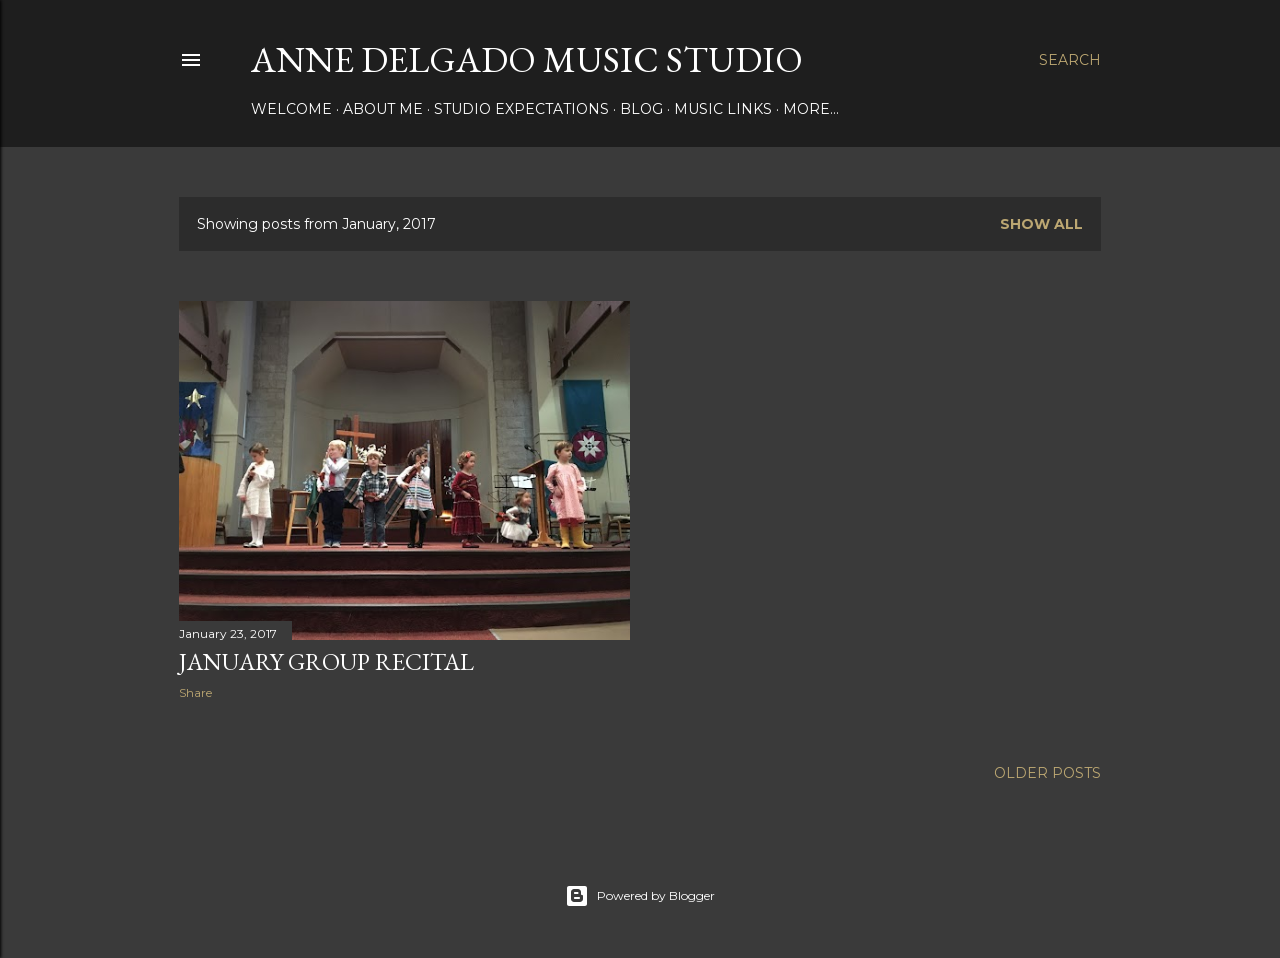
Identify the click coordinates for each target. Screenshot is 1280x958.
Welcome (291, 109)
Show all (1041, 224)
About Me (383, 109)
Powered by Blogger (640, 896)
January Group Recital (326, 661)
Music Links (723, 109)
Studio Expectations (521, 109)
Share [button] (195, 692)
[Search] (1070, 60)
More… (811, 109)
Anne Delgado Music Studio (527, 59)
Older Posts (1047, 773)
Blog (641, 109)
